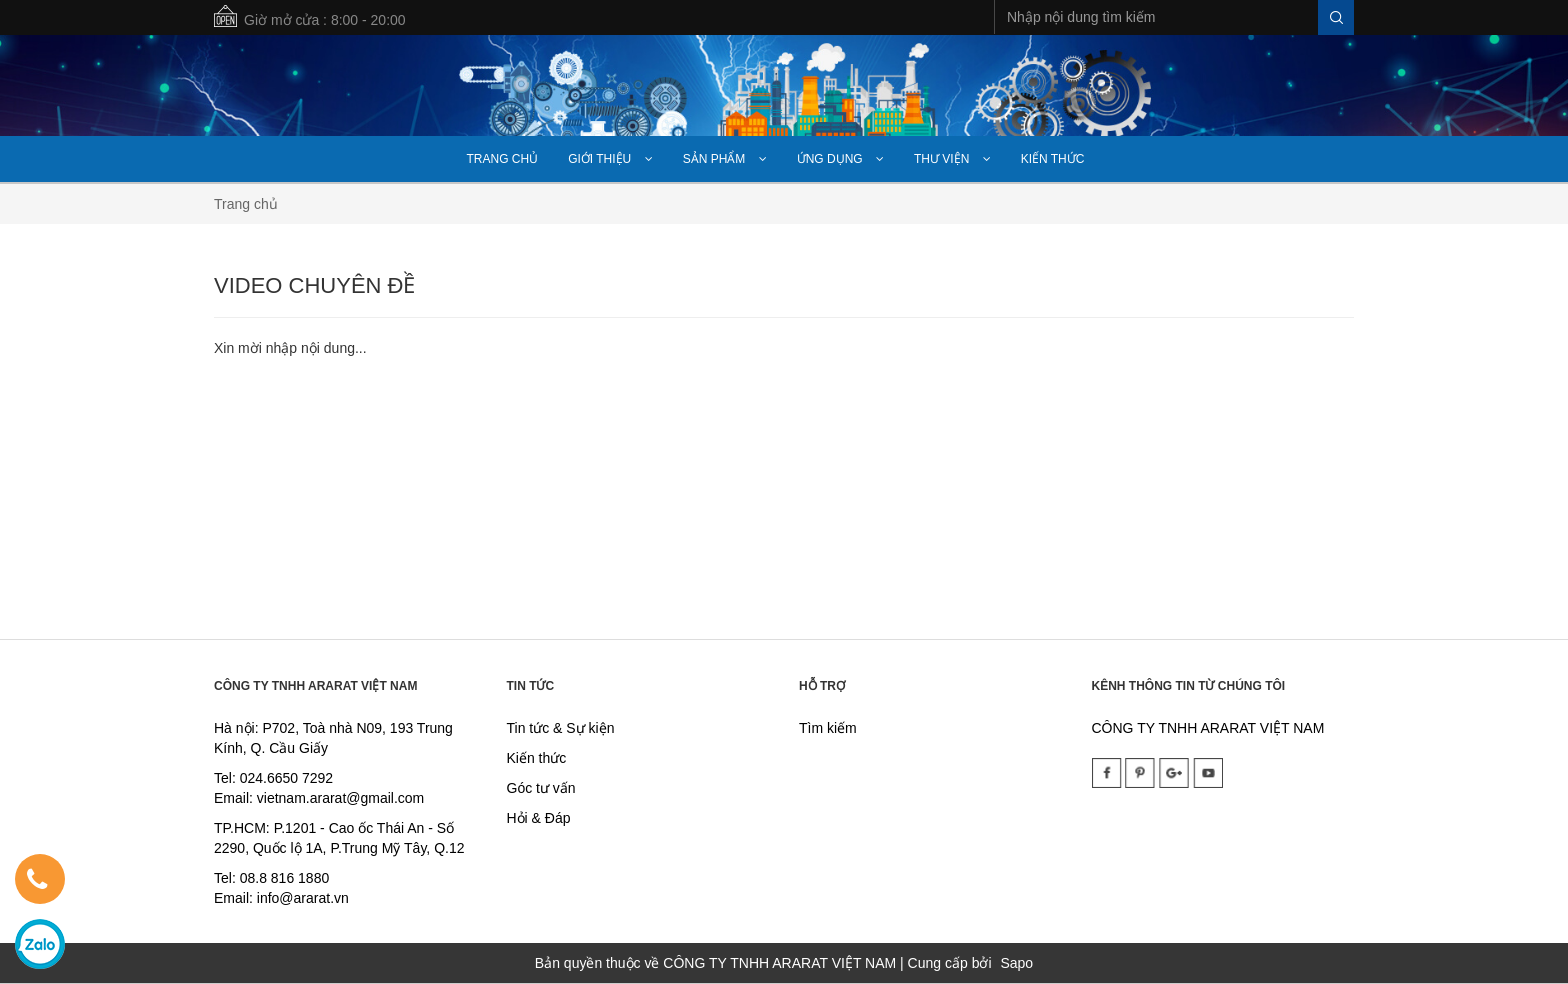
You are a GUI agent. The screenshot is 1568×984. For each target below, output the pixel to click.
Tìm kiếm (828, 728)
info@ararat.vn (301, 898)
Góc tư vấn (541, 788)
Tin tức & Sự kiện (561, 728)
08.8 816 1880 (285, 878)
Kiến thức (537, 758)
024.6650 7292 (286, 778)
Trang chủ (246, 204)
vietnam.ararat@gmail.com (341, 798)
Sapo (1016, 963)
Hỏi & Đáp (539, 818)
